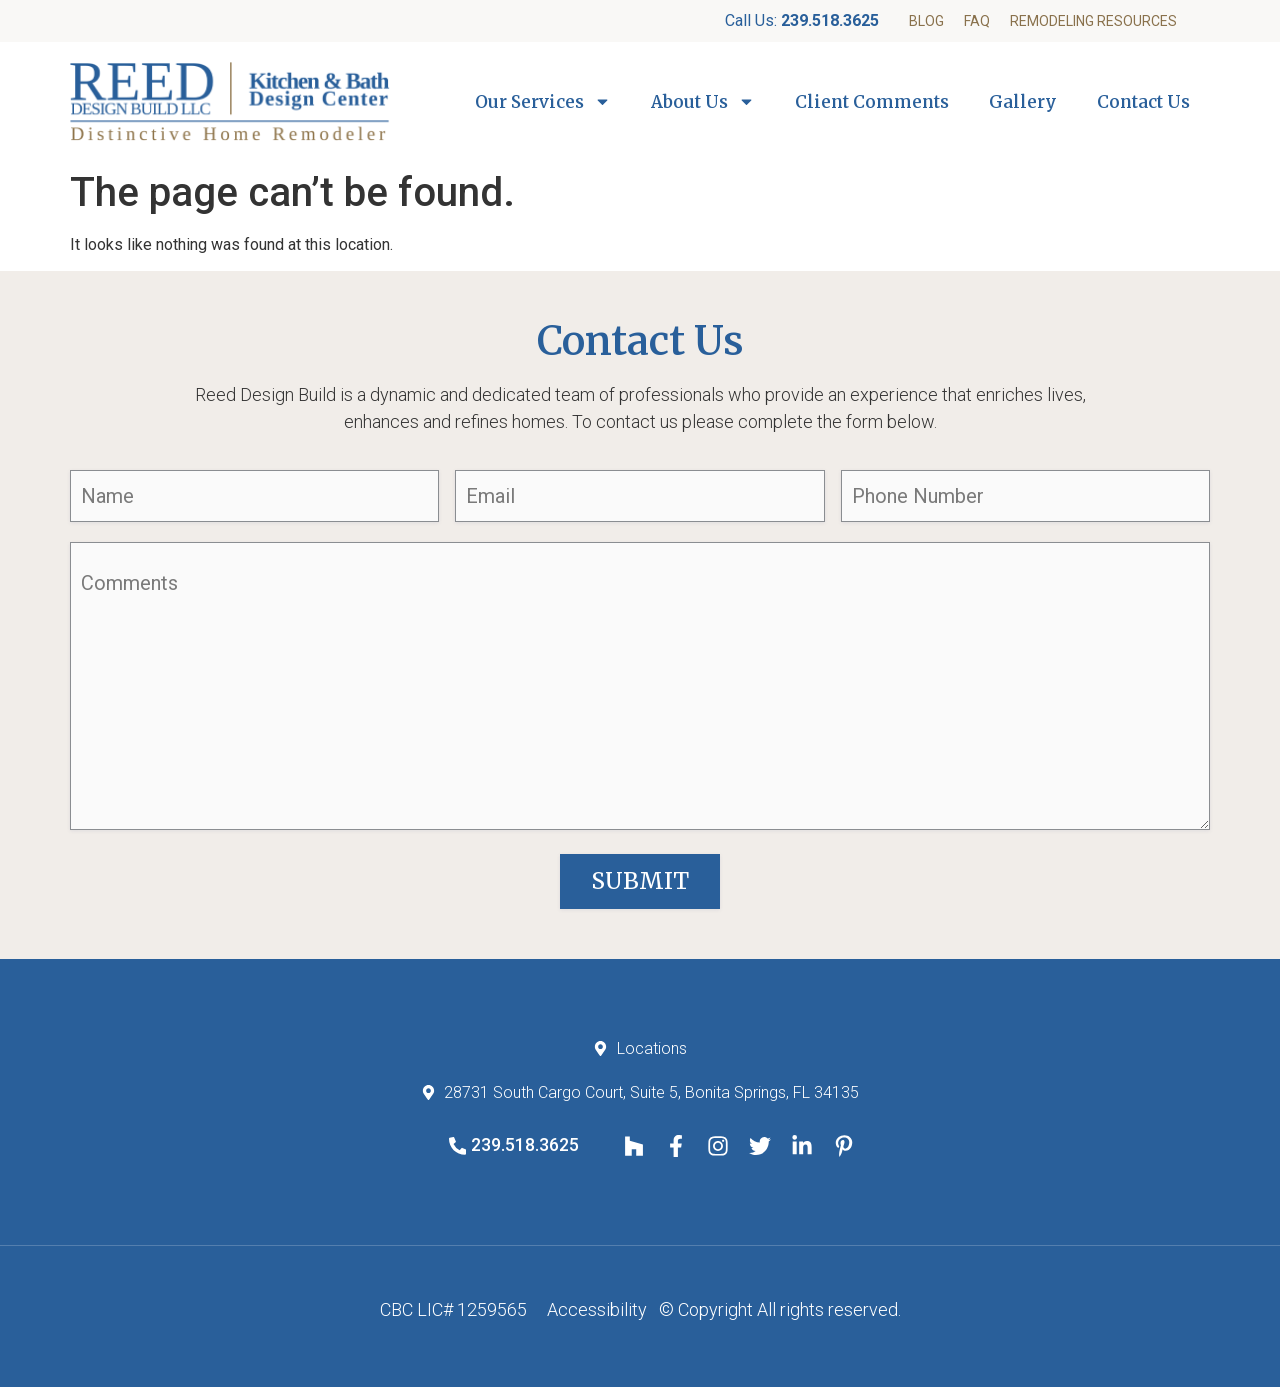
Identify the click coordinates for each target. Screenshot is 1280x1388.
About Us (703, 101)
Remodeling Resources (1093, 21)
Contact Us (1143, 102)
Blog (926, 21)
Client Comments (872, 102)
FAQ (977, 21)
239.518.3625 (830, 20)
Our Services (543, 101)
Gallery (1023, 102)
